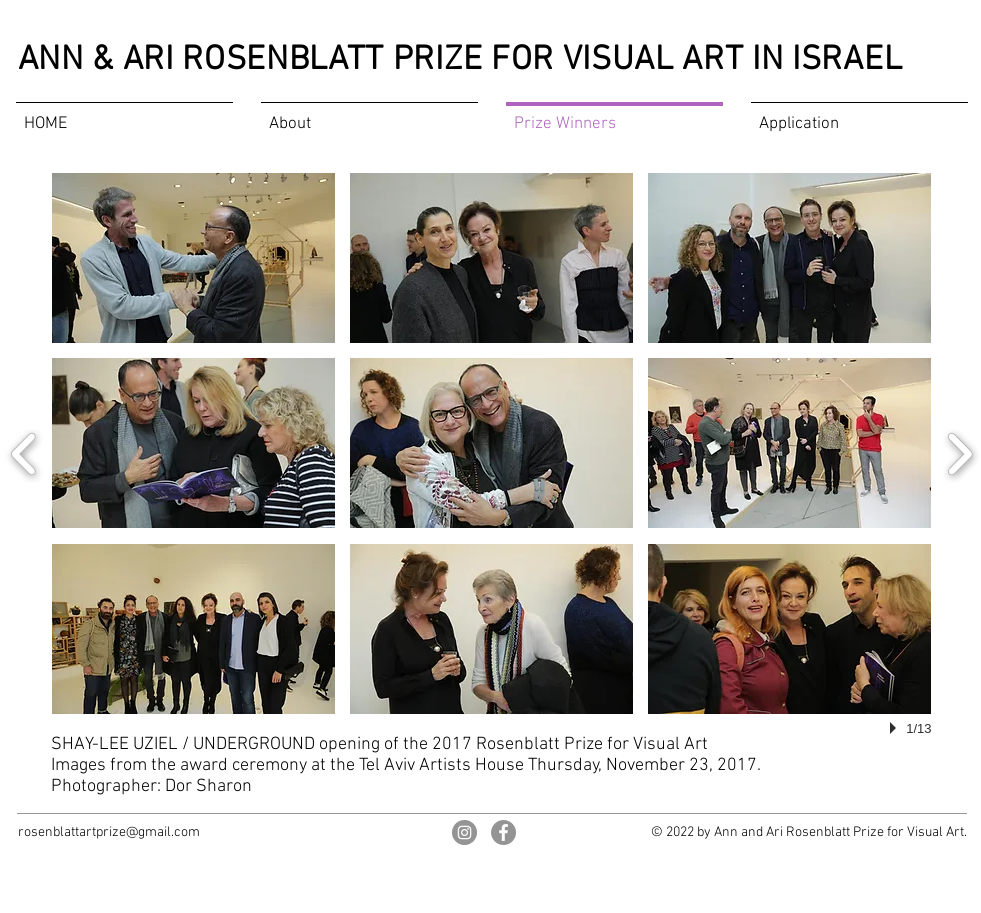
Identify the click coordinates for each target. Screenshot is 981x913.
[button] (193, 258)
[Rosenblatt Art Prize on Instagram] (464, 832)
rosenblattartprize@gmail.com (109, 832)
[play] (896, 728)
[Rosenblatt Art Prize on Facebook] (503, 832)
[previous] (24, 451)
